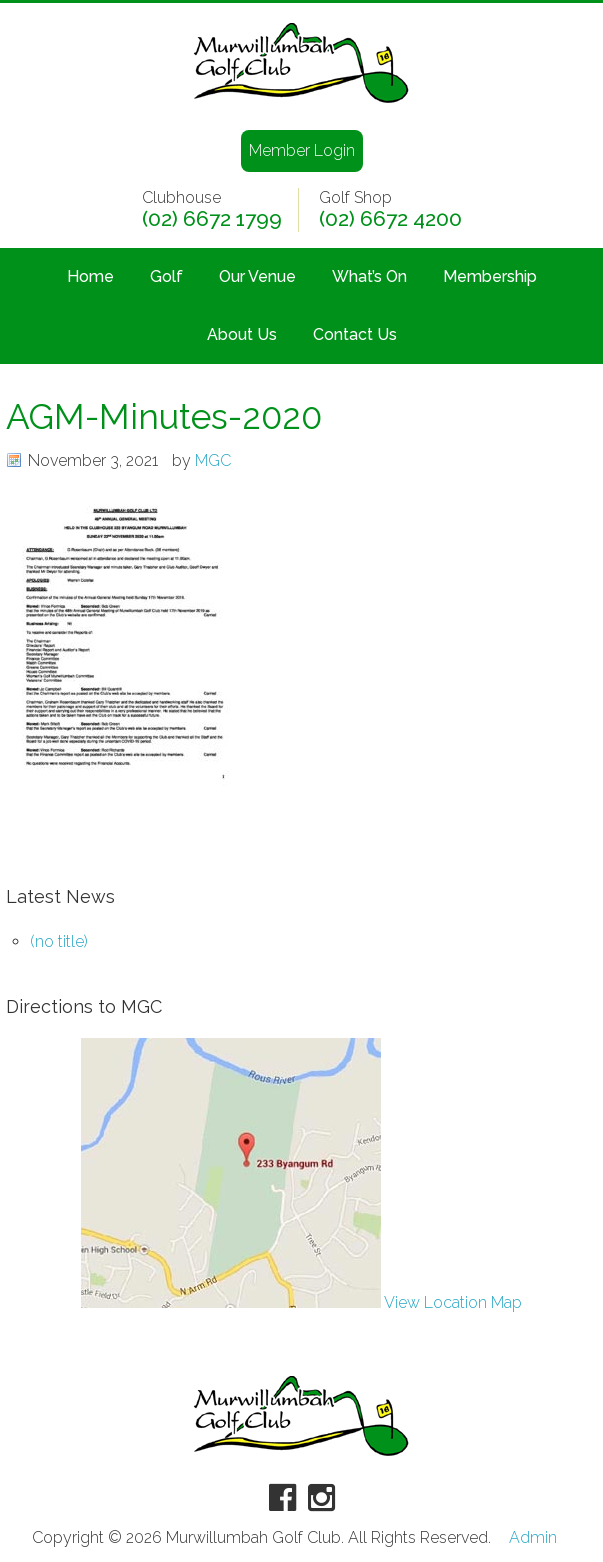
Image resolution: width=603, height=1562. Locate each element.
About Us (242, 334)
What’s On (369, 276)
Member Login (302, 150)
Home (90, 276)
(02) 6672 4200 (390, 219)
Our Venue (257, 276)
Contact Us (355, 334)
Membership (490, 276)
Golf (166, 276)
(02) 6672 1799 (212, 219)
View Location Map (301, 1302)
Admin (533, 1538)
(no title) (59, 941)
